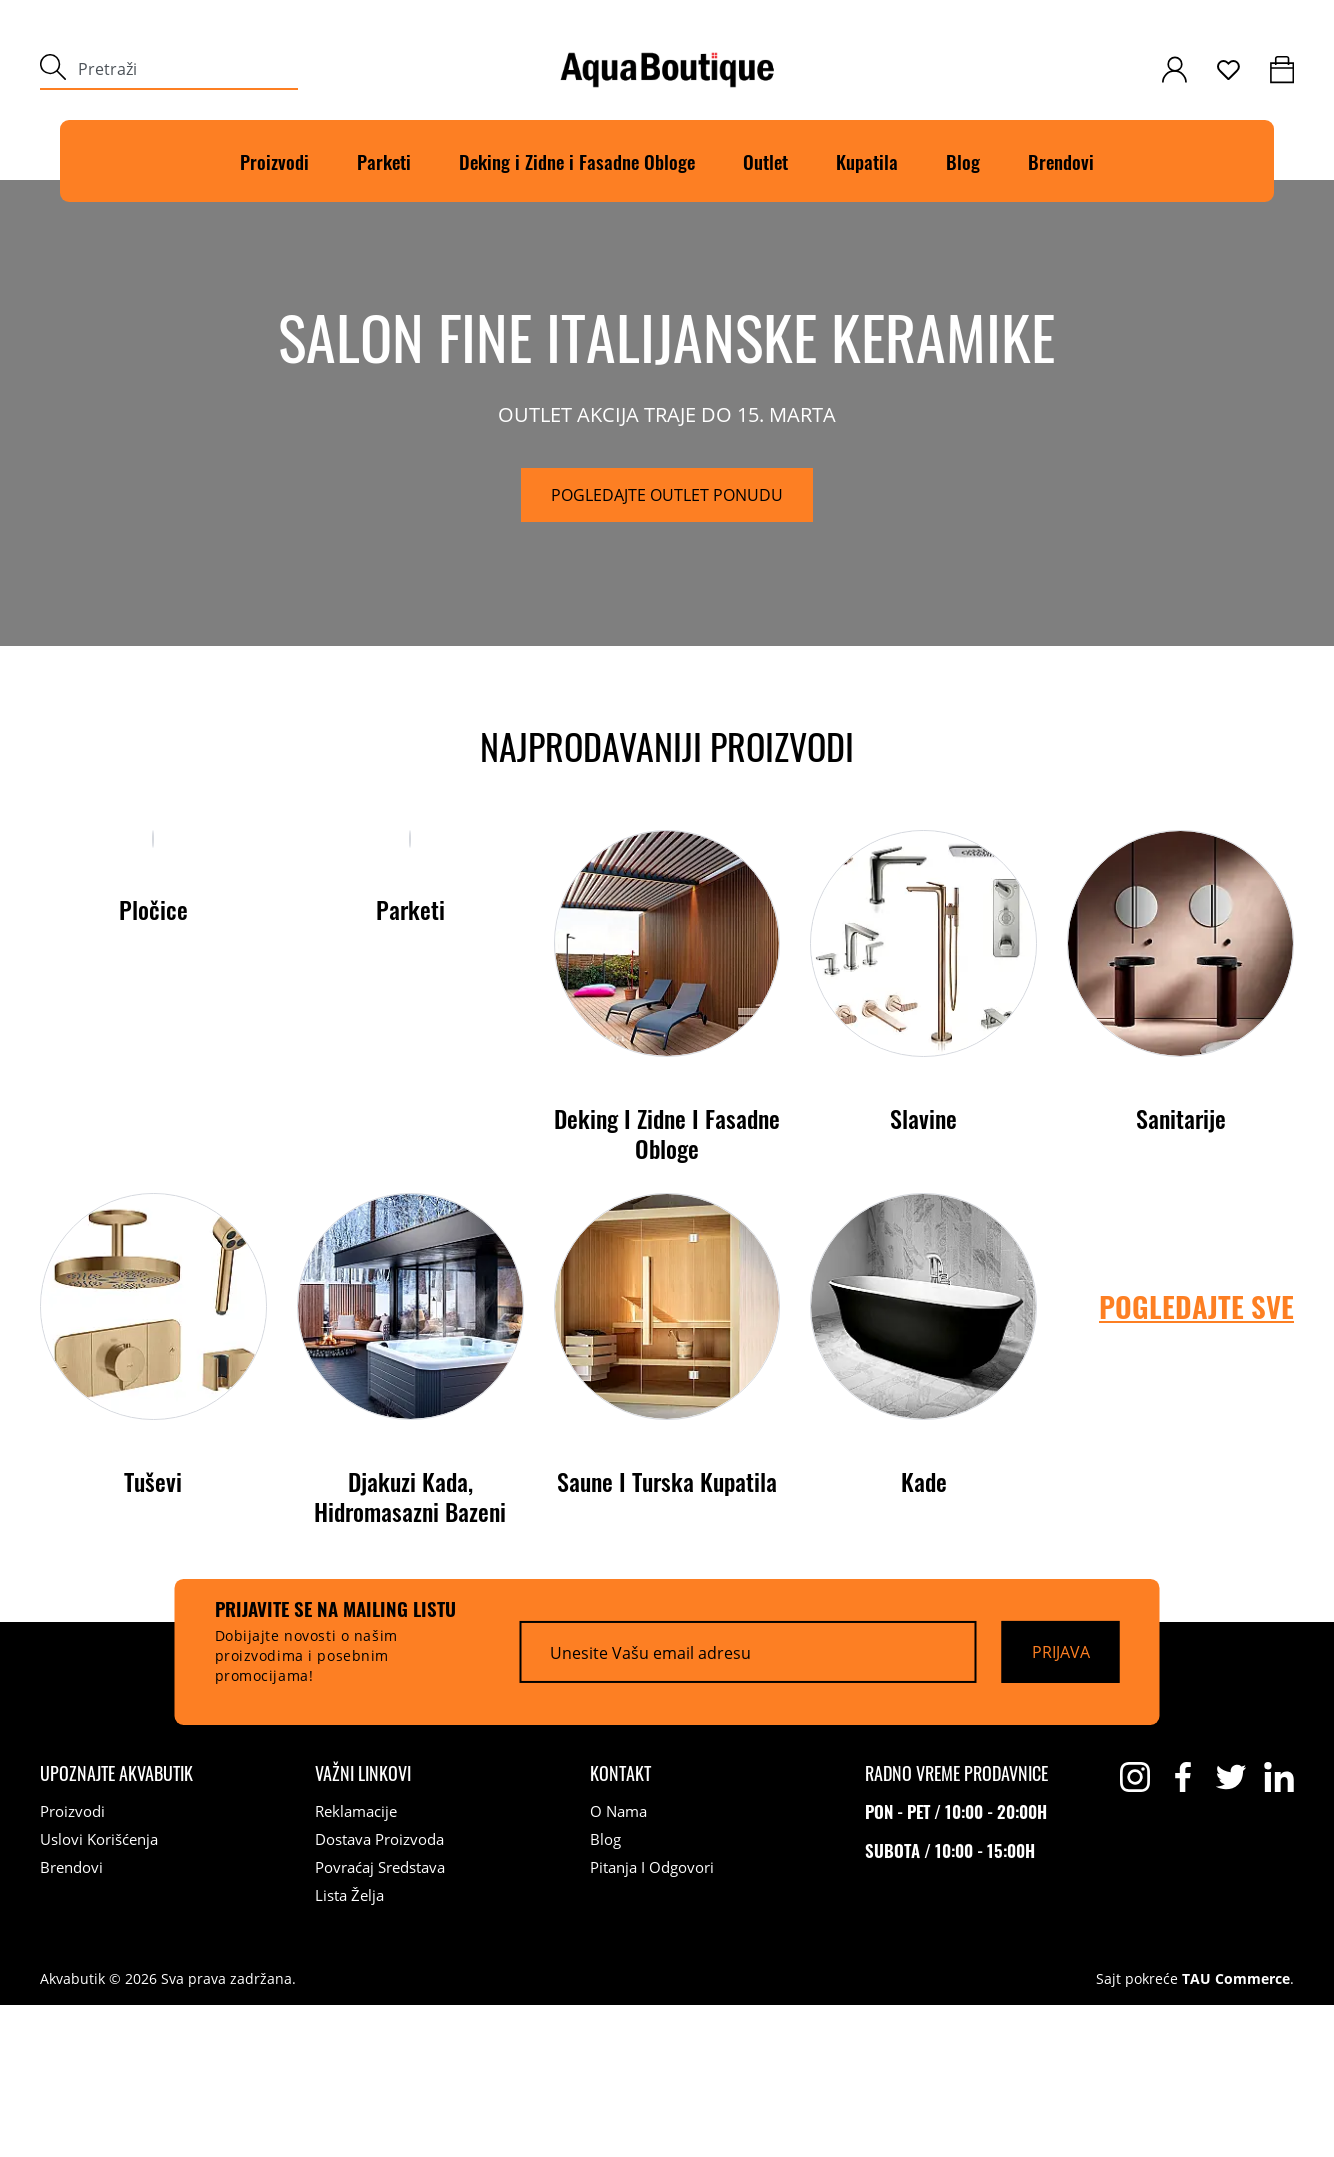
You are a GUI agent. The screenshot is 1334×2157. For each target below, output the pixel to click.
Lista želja (349, 2047)
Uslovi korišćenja (99, 1991)
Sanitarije (1181, 1270)
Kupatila (867, 161)
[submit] (53, 69)
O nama (618, 1963)
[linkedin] (1279, 1929)
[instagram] (1135, 1929)
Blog (963, 161)
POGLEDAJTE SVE (1196, 1459)
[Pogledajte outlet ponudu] (667, 571)
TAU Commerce (1236, 2131)
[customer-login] (1174, 69)
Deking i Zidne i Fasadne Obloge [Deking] (577, 161)
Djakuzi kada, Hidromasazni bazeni (410, 1648)
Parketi (384, 161)
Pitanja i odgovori (652, 2019)
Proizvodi (274, 161)
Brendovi (1061, 161)
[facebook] (1183, 1929)
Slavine (923, 1270)
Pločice (153, 1270)
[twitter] (1231, 1929)
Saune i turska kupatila (667, 1633)
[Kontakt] (620, 1925)
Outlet (765, 161)
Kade (924, 1633)
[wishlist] (1228, 70)
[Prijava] (1061, 1804)
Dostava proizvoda (379, 1991)
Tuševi (153, 1633)
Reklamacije (356, 1963)
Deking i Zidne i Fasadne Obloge (667, 1285)
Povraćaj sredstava (380, 2019)
